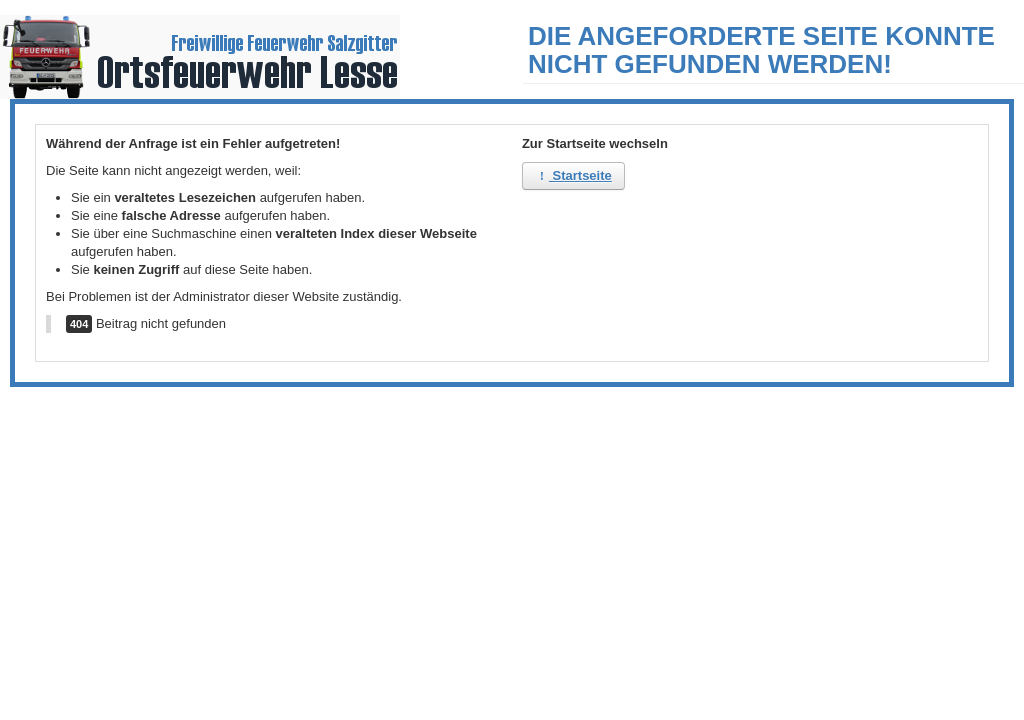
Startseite (573, 175)
